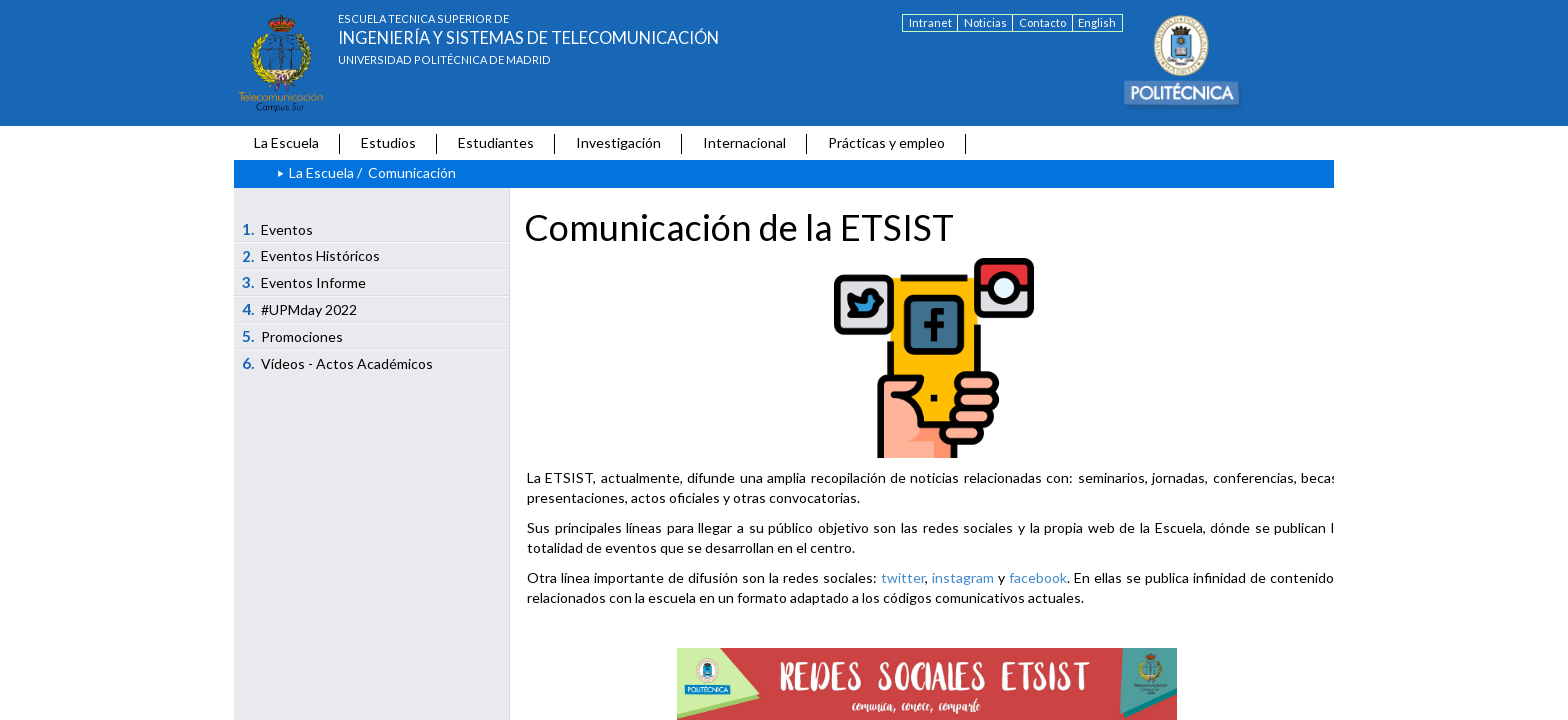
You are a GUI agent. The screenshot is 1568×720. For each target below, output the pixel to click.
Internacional (744, 142)
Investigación (618, 142)
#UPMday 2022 (300, 309)
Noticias (985, 22)
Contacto (1042, 22)
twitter (903, 577)
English (1097, 22)
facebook (1038, 577)
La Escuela (286, 142)
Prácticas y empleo (886, 142)
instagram (963, 577)
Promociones (293, 336)
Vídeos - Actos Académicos (338, 363)
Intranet (930, 22)
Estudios (388, 142)
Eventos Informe (304, 282)
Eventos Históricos (311, 256)
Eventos (278, 229)
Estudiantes (496, 142)
